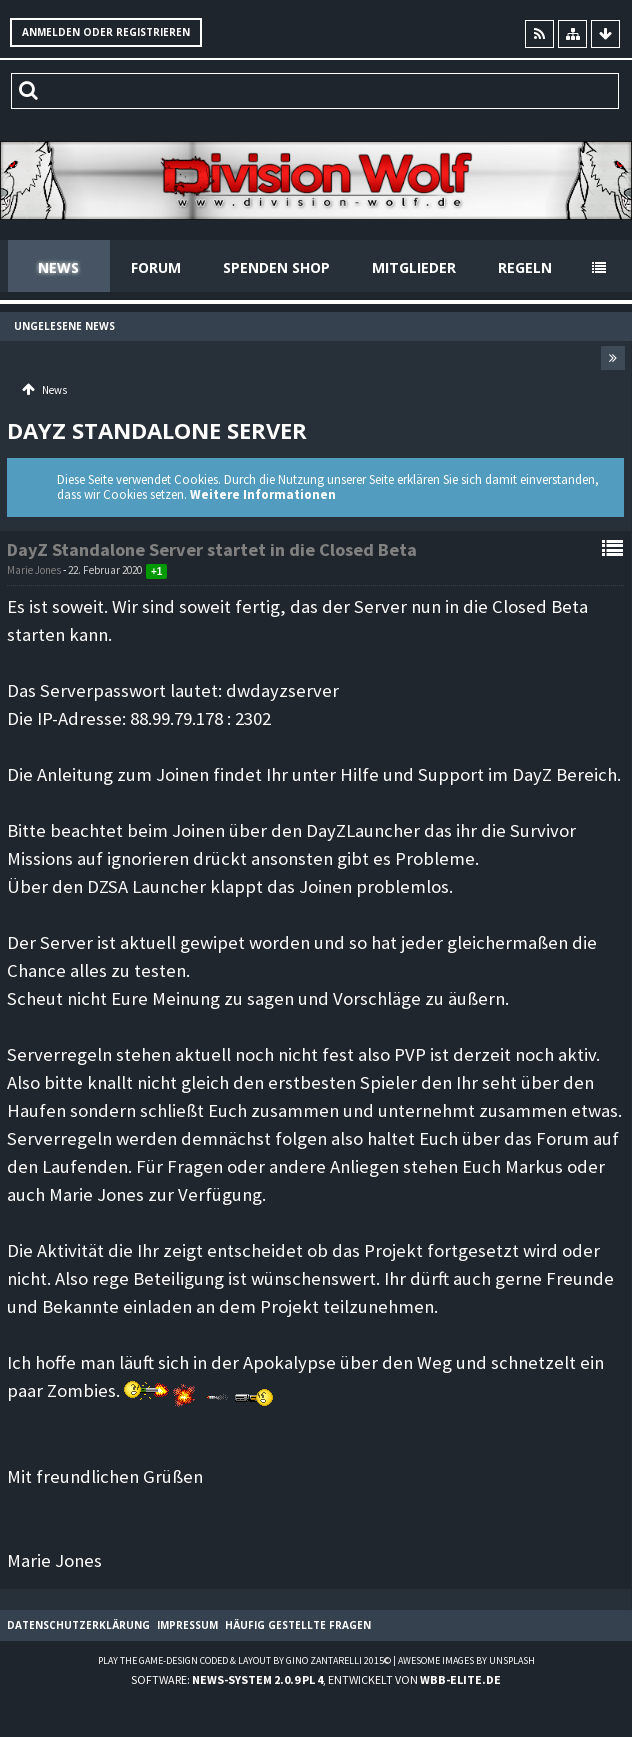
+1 (156, 571)
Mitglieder (414, 267)
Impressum (187, 1625)
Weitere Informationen (263, 494)
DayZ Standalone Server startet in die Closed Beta (212, 549)
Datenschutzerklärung (78, 1625)
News (58, 267)
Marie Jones (34, 570)
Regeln (525, 267)
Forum (156, 267)
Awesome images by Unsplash (466, 1660)
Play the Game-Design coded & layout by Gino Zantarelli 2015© (244, 1660)
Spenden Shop (276, 267)
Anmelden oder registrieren (106, 32)
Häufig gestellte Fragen (298, 1625)
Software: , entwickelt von (316, 1679)
